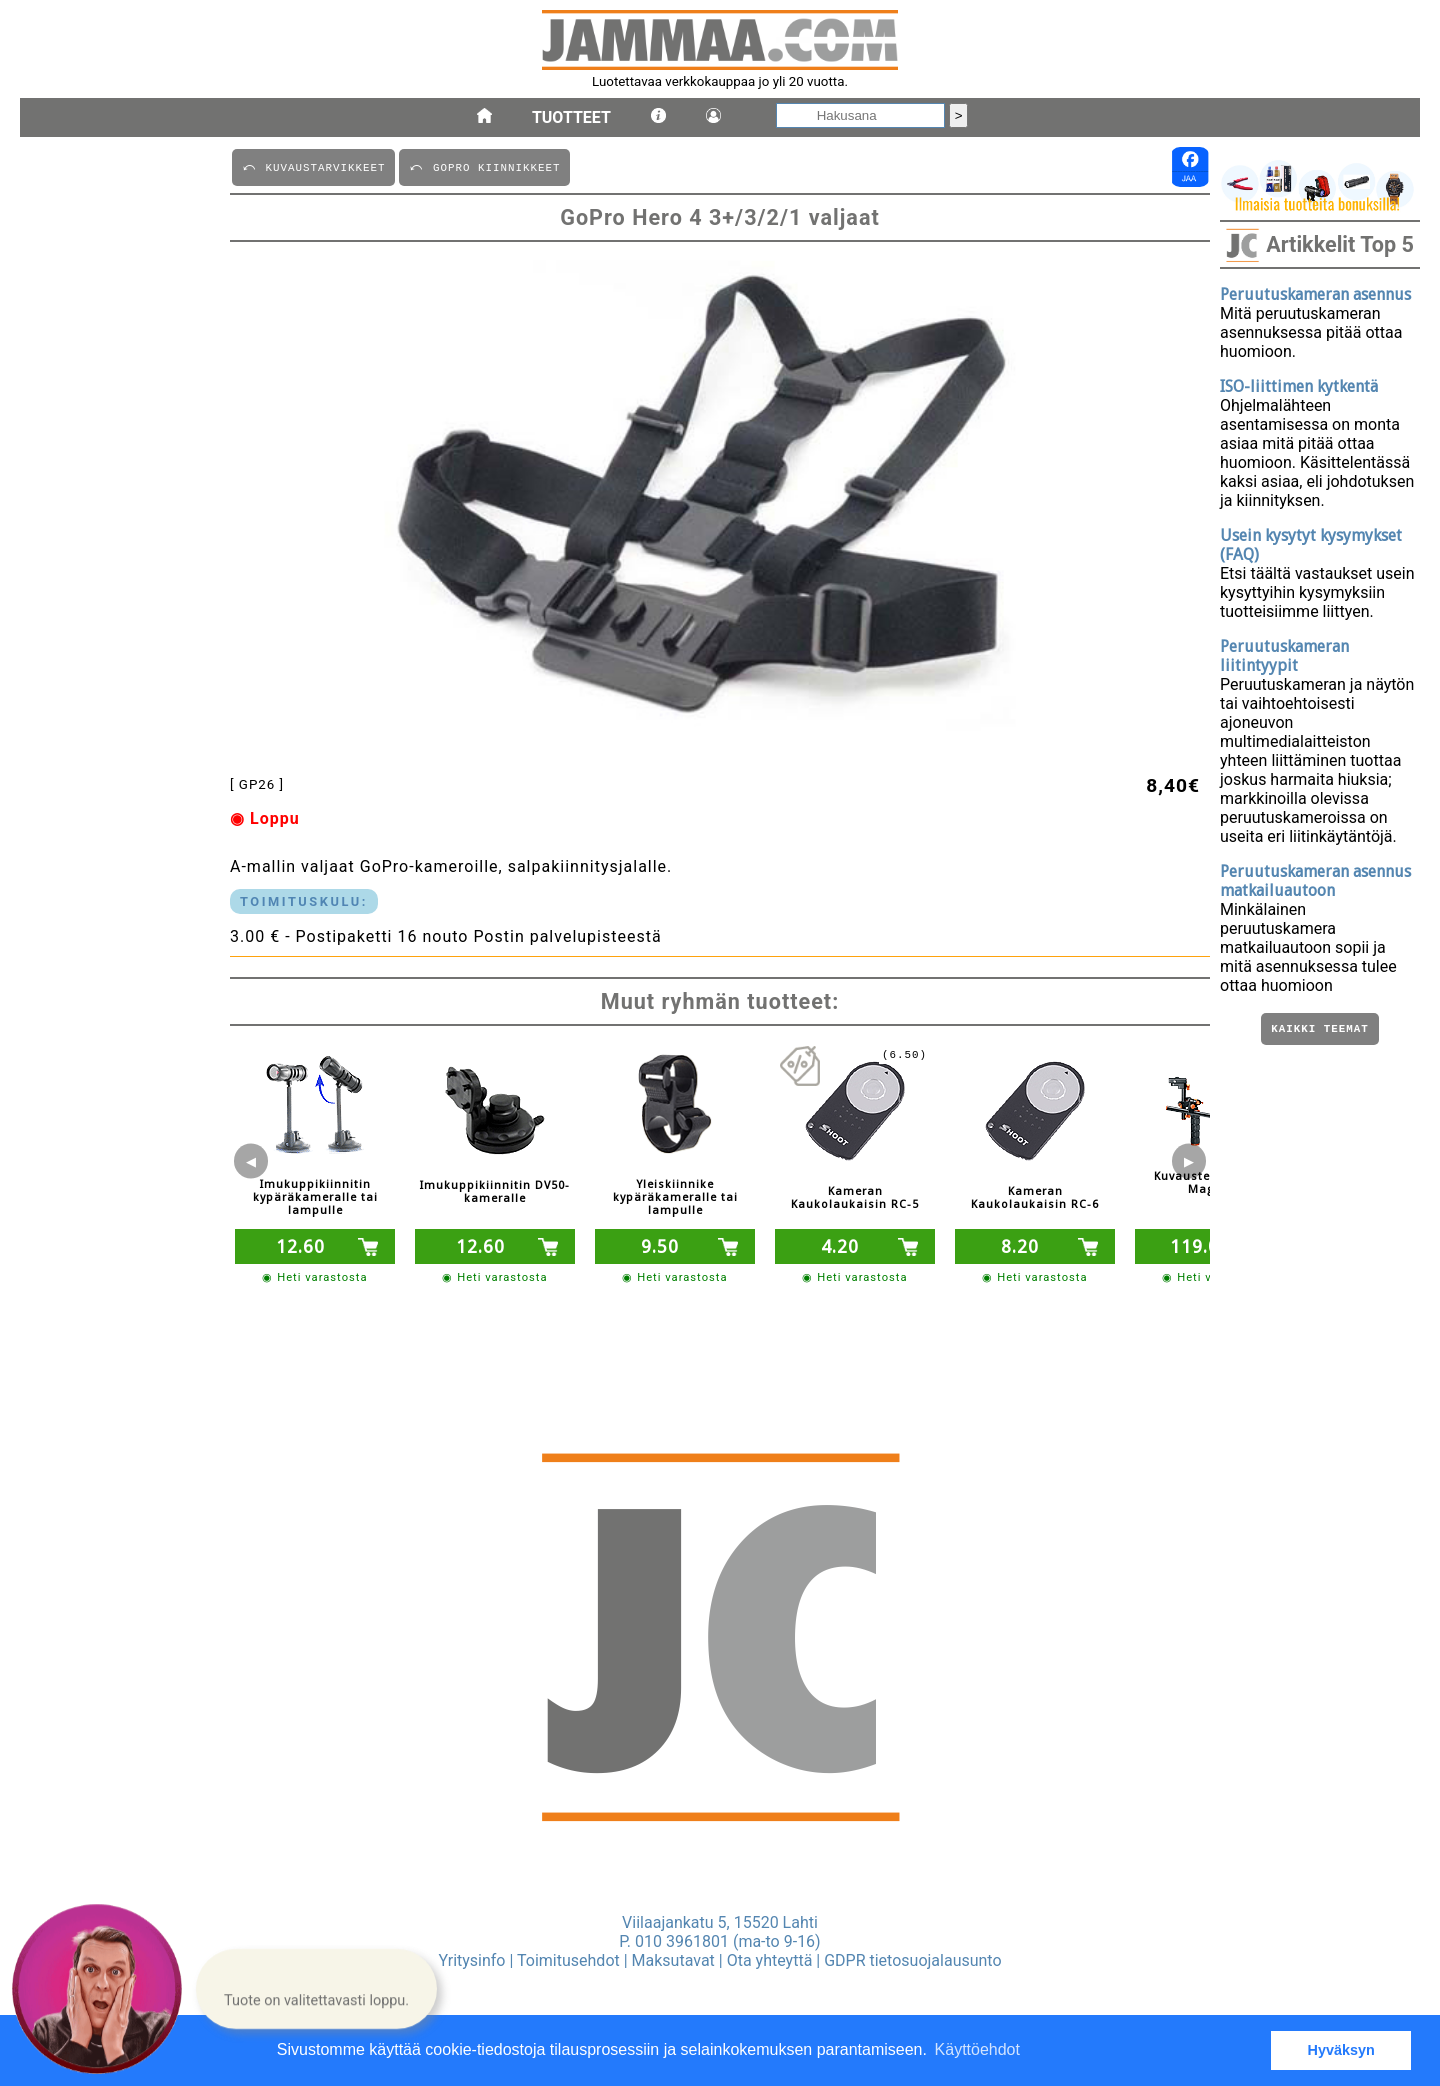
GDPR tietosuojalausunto (912, 1960)
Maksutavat (673, 1960)
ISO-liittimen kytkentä (1299, 386)
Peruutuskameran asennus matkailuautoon (1315, 881)
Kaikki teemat (1319, 1030)
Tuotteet (571, 117)
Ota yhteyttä (770, 1960)
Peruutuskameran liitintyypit (1284, 656)
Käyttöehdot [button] (977, 2049)
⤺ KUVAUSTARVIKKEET (313, 166)
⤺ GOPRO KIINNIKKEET (484, 166)
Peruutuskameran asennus (1315, 294)
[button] (316, 1988)
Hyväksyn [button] (1341, 2050)
